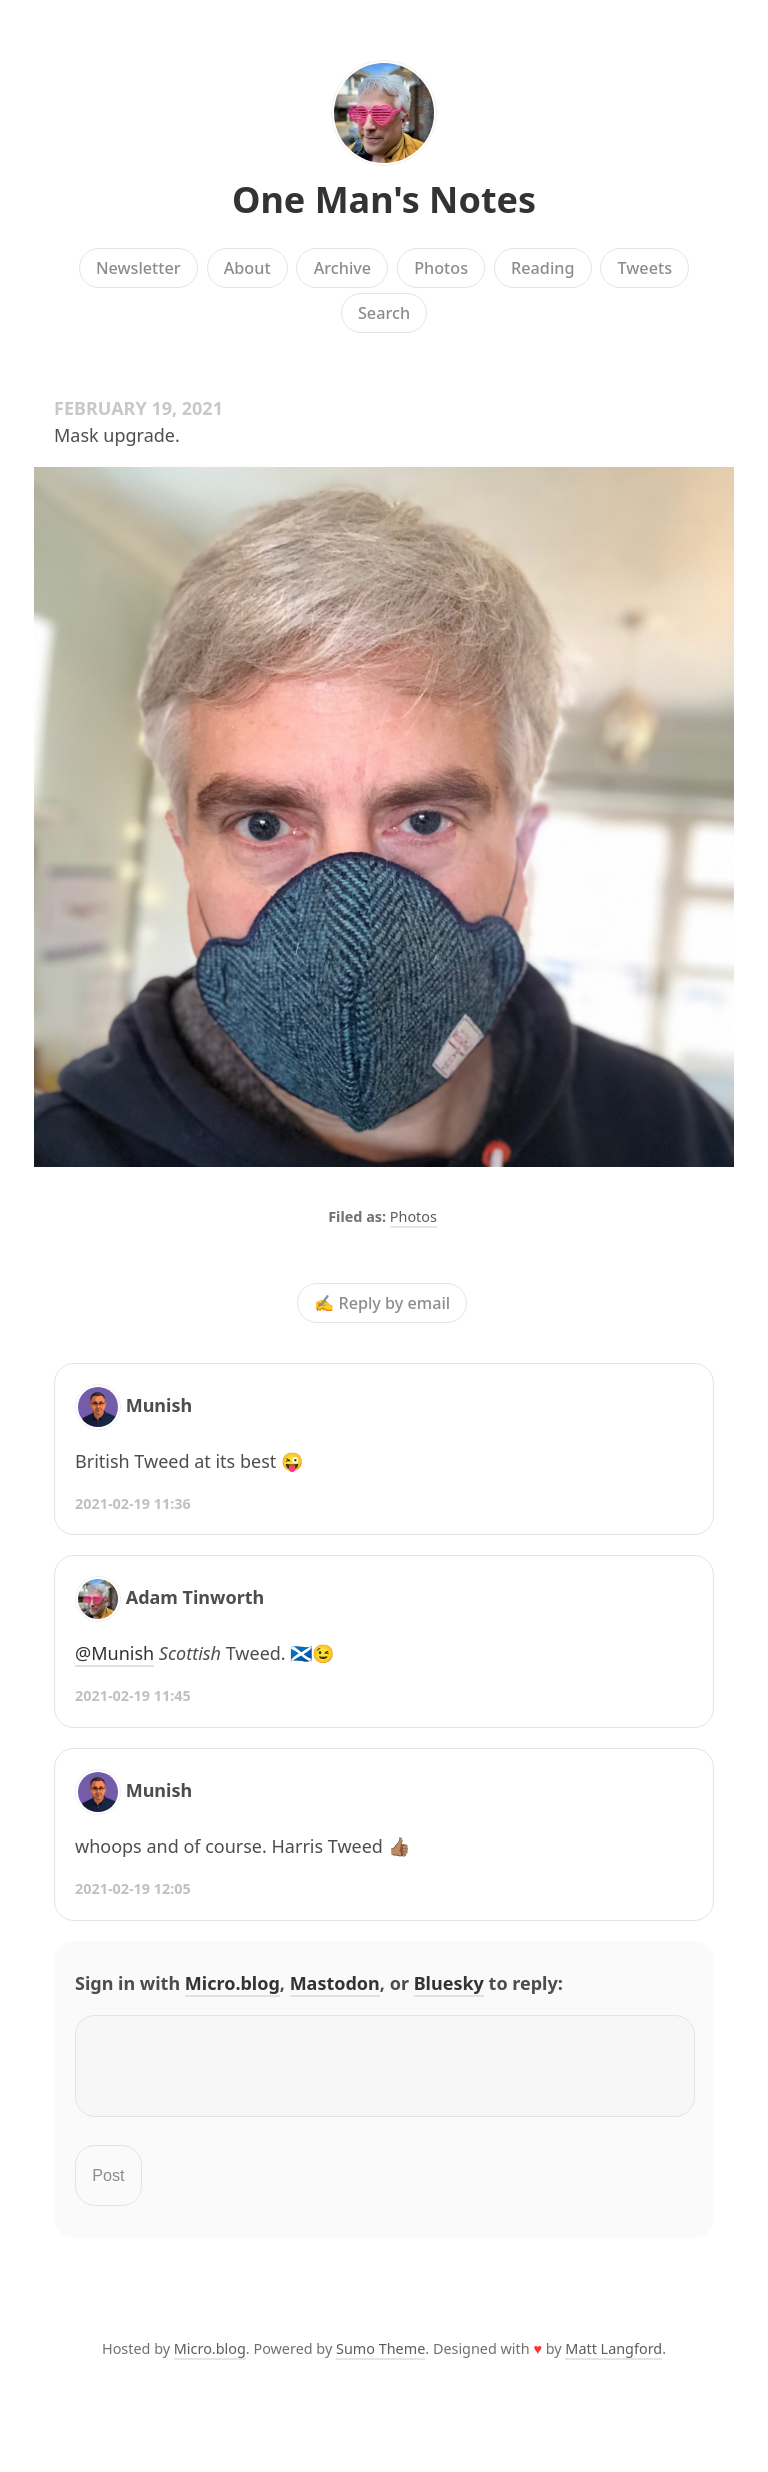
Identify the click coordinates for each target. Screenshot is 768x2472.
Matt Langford (613, 2360)
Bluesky (449, 1983)
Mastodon (335, 1983)
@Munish (114, 1653)
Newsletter (138, 268)
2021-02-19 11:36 (133, 1503)
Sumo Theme (380, 2360)
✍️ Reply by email (382, 1303)
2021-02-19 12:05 (133, 1888)
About (247, 268)
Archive (342, 268)
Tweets (645, 268)
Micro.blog (232, 1983)
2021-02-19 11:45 (133, 1695)
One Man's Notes (384, 199)
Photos (441, 268)
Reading (542, 268)
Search (384, 313)
